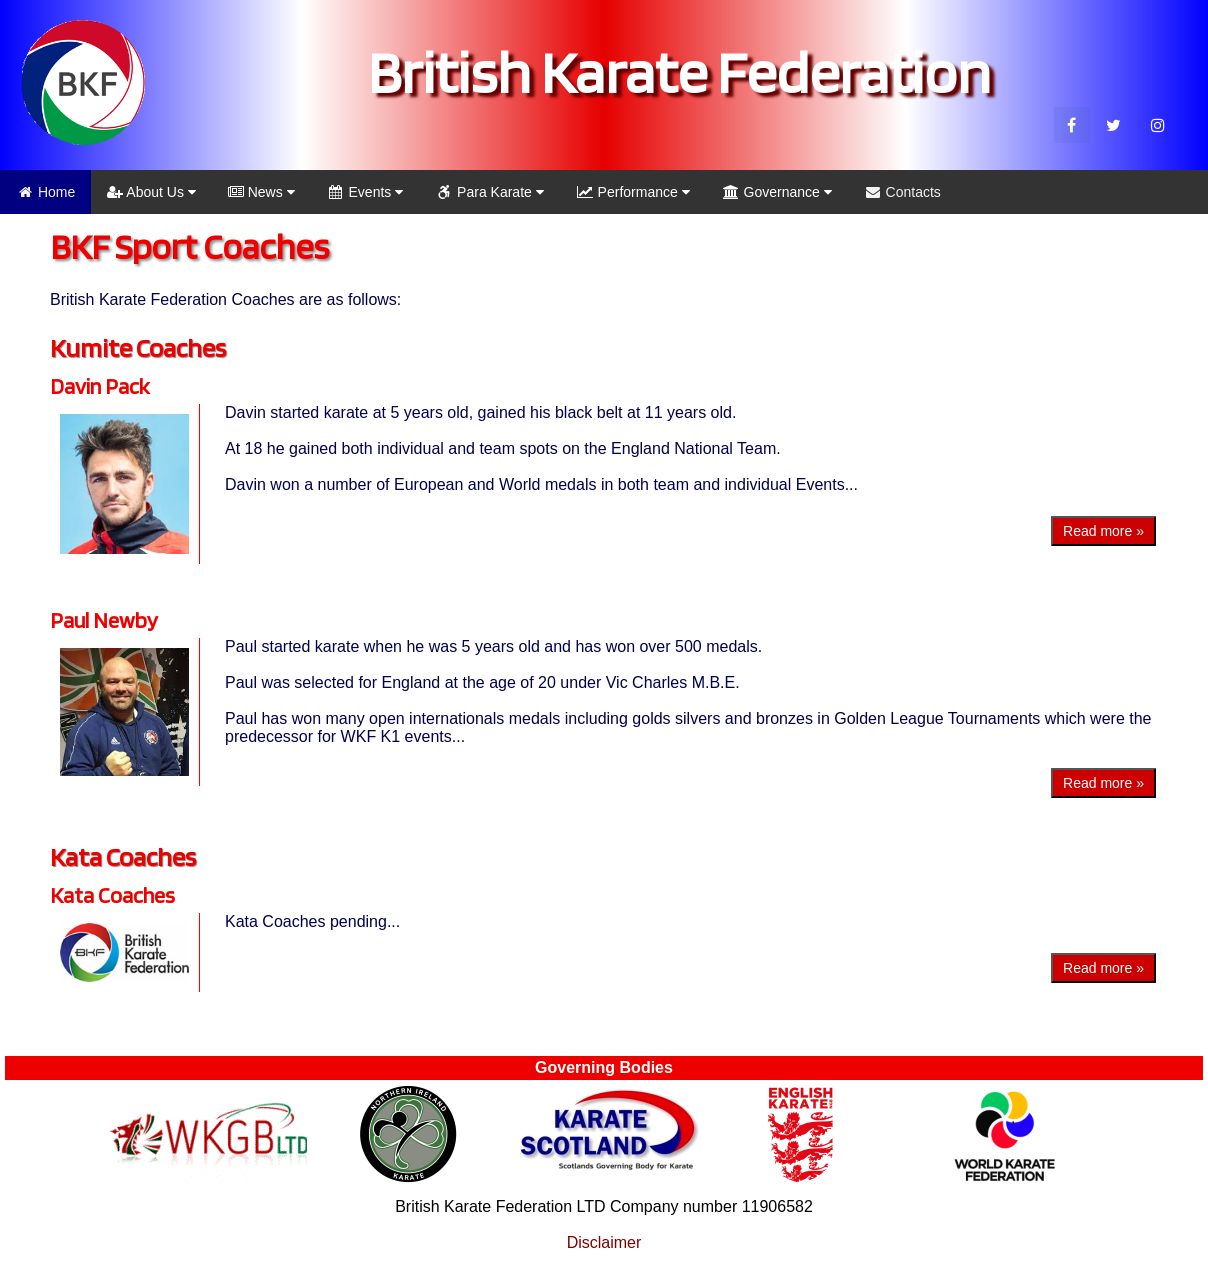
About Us (151, 192)
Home (45, 192)
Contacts (902, 192)
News (261, 192)
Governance (777, 192)
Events (365, 192)
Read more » (1103, 531)
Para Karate (489, 192)
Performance (633, 192)
